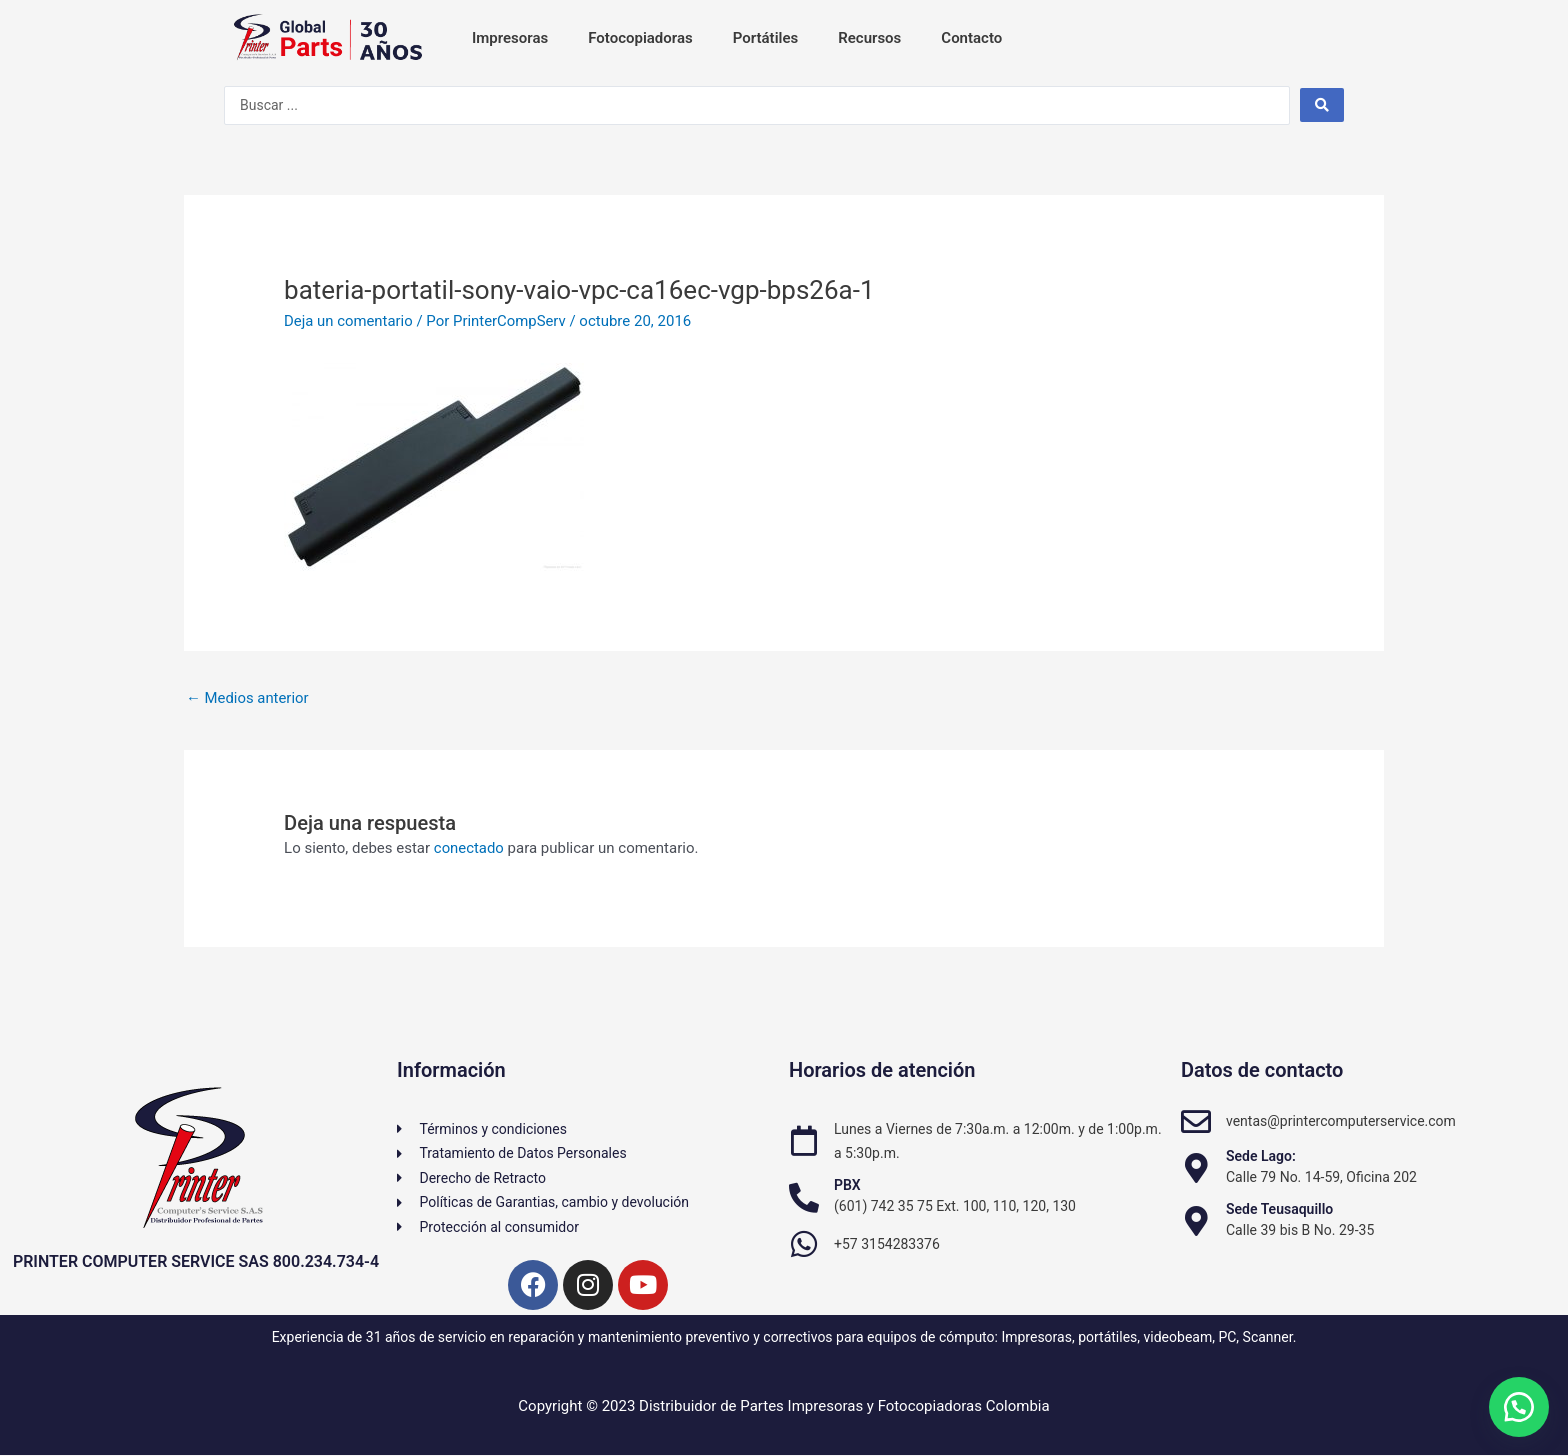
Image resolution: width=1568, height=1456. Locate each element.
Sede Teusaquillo (1279, 1209)
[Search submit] (1322, 105)
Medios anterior (248, 698)
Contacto (971, 38)
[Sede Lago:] (1196, 1168)
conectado (469, 848)
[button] (1518, 1406)
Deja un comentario (349, 321)
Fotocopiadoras (640, 38)
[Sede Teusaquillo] (1196, 1221)
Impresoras (510, 38)
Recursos (869, 38)
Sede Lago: (1261, 1156)
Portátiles (766, 38)
